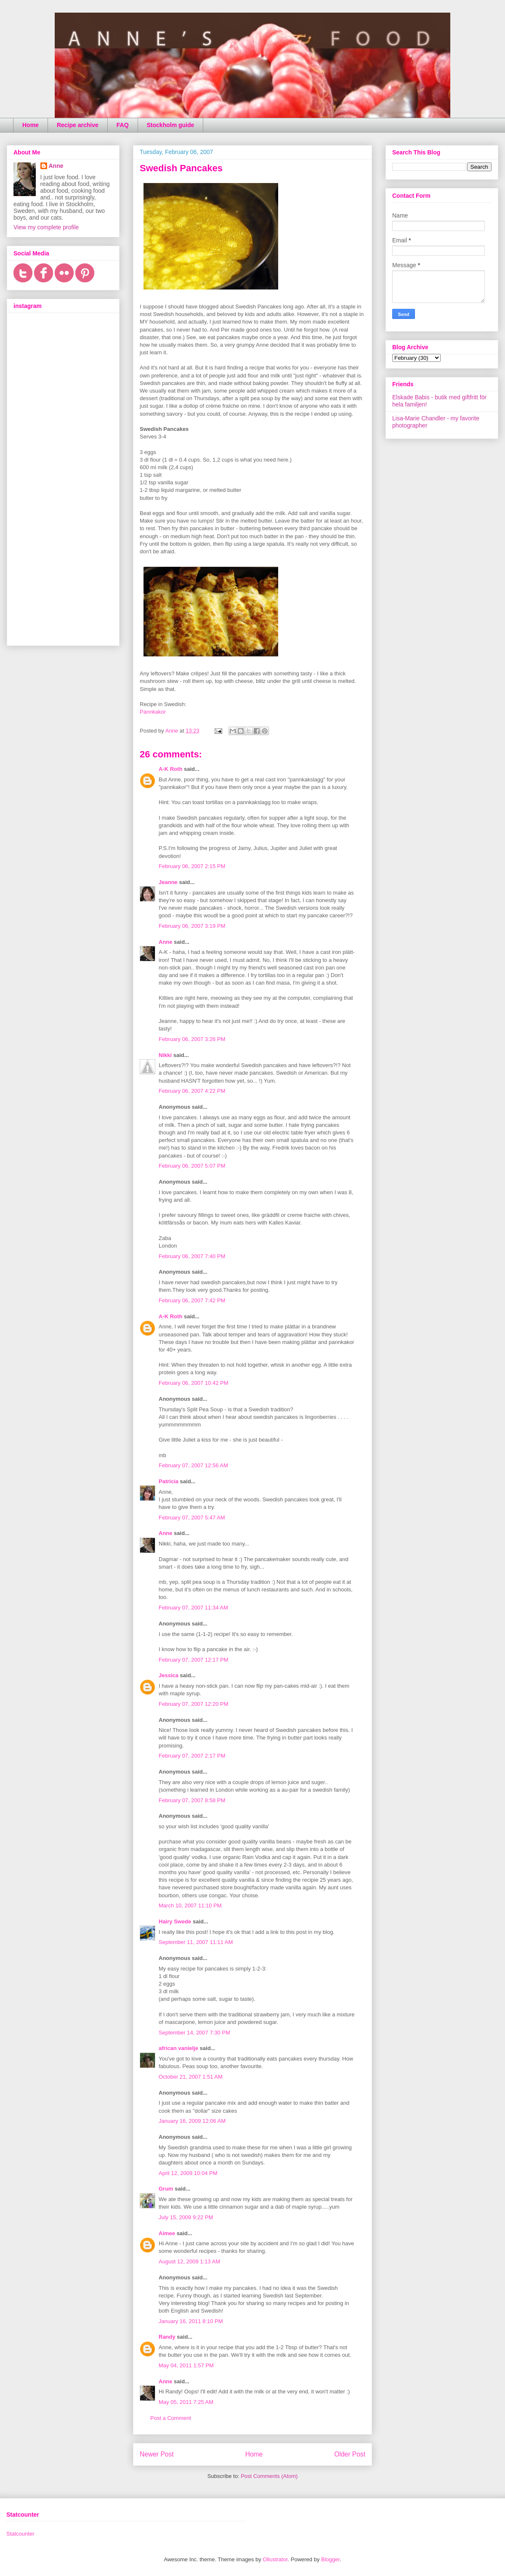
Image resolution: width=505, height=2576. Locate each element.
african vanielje (178, 2048)
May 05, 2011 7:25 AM (186, 2402)
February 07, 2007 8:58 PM (192, 1800)
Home (30, 125)
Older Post (349, 2454)
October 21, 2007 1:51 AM (191, 2077)
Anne (166, 942)
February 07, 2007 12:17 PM (194, 1660)
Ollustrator (275, 2559)
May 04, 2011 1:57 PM (186, 2365)
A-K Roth (170, 769)
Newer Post (157, 2454)
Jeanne (168, 882)
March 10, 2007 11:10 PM (190, 1905)
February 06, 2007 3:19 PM (192, 926)
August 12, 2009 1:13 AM (189, 2261)
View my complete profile (46, 227)
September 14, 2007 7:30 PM (194, 2032)
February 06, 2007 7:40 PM (192, 1256)
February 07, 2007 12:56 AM (193, 1465)
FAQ (123, 125)
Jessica (168, 1675)
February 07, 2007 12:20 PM (194, 1704)
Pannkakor (153, 712)
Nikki (165, 1055)
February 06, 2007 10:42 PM (194, 1383)
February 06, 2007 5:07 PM (192, 1166)
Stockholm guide (170, 125)
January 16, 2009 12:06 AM (192, 2121)
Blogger (330, 2559)
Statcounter (20, 2534)
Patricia (168, 1481)
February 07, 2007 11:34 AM (193, 1607)
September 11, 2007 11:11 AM (196, 1942)
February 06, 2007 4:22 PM (192, 1091)
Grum (166, 2189)
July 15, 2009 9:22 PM (186, 2217)
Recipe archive (77, 125)
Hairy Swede (175, 1921)
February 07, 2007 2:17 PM (192, 1756)
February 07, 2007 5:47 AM (192, 1517)
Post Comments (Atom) (269, 2476)
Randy (167, 2337)
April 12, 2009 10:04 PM (188, 2173)
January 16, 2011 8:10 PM (191, 2321)
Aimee (167, 2233)
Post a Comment (170, 2418)
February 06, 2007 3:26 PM (192, 1039)
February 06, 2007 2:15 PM (192, 866)
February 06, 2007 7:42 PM (192, 1300)
